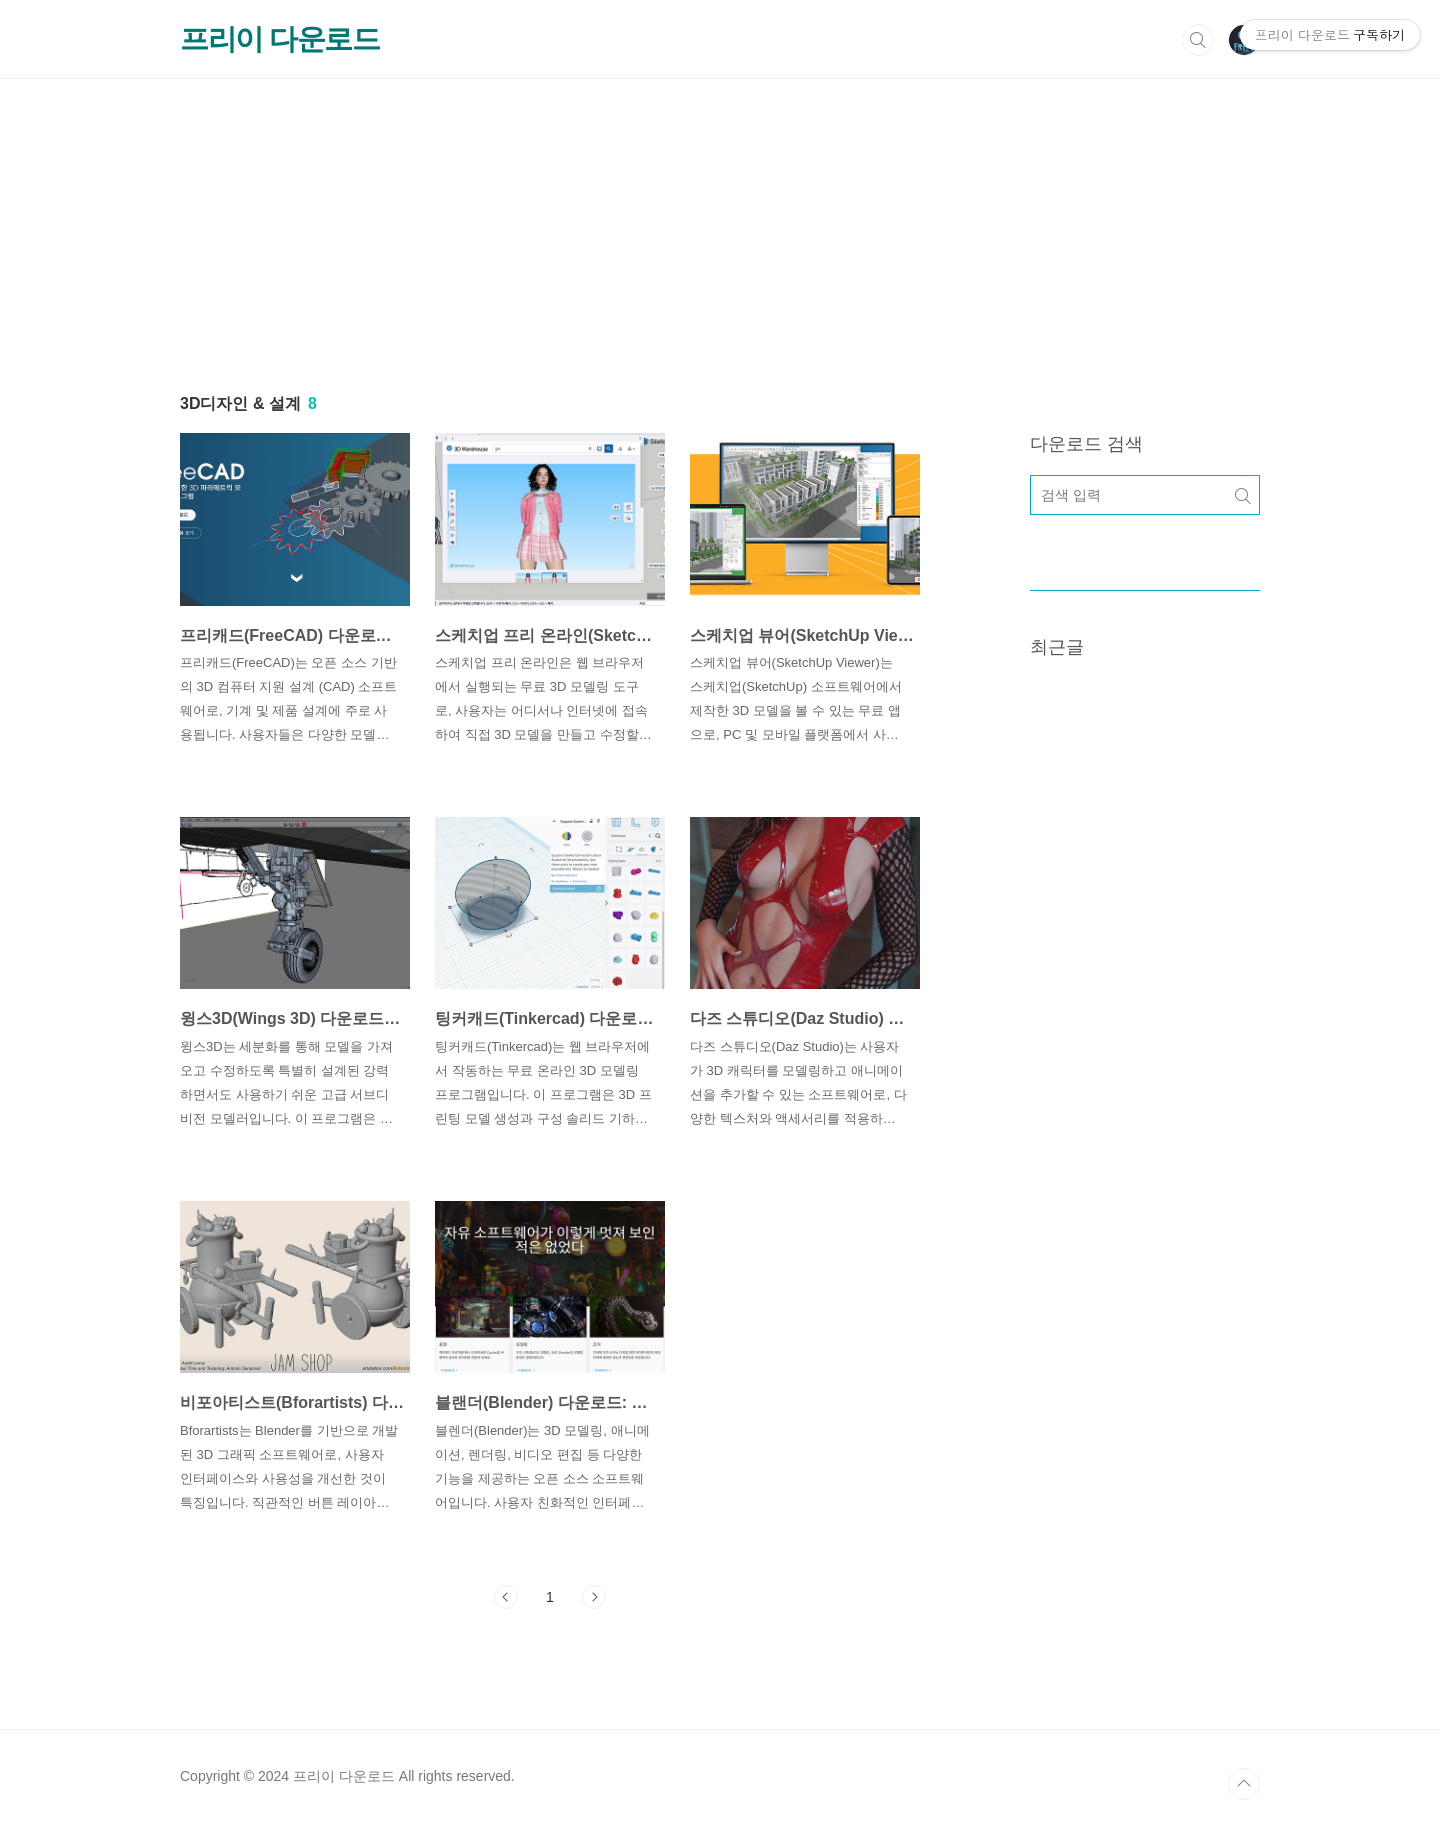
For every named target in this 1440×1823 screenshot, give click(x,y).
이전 (506, 1597)
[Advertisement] (720, 219)
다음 (594, 1597)
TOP (1244, 1784)
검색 (1198, 40)
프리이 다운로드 (279, 39)
